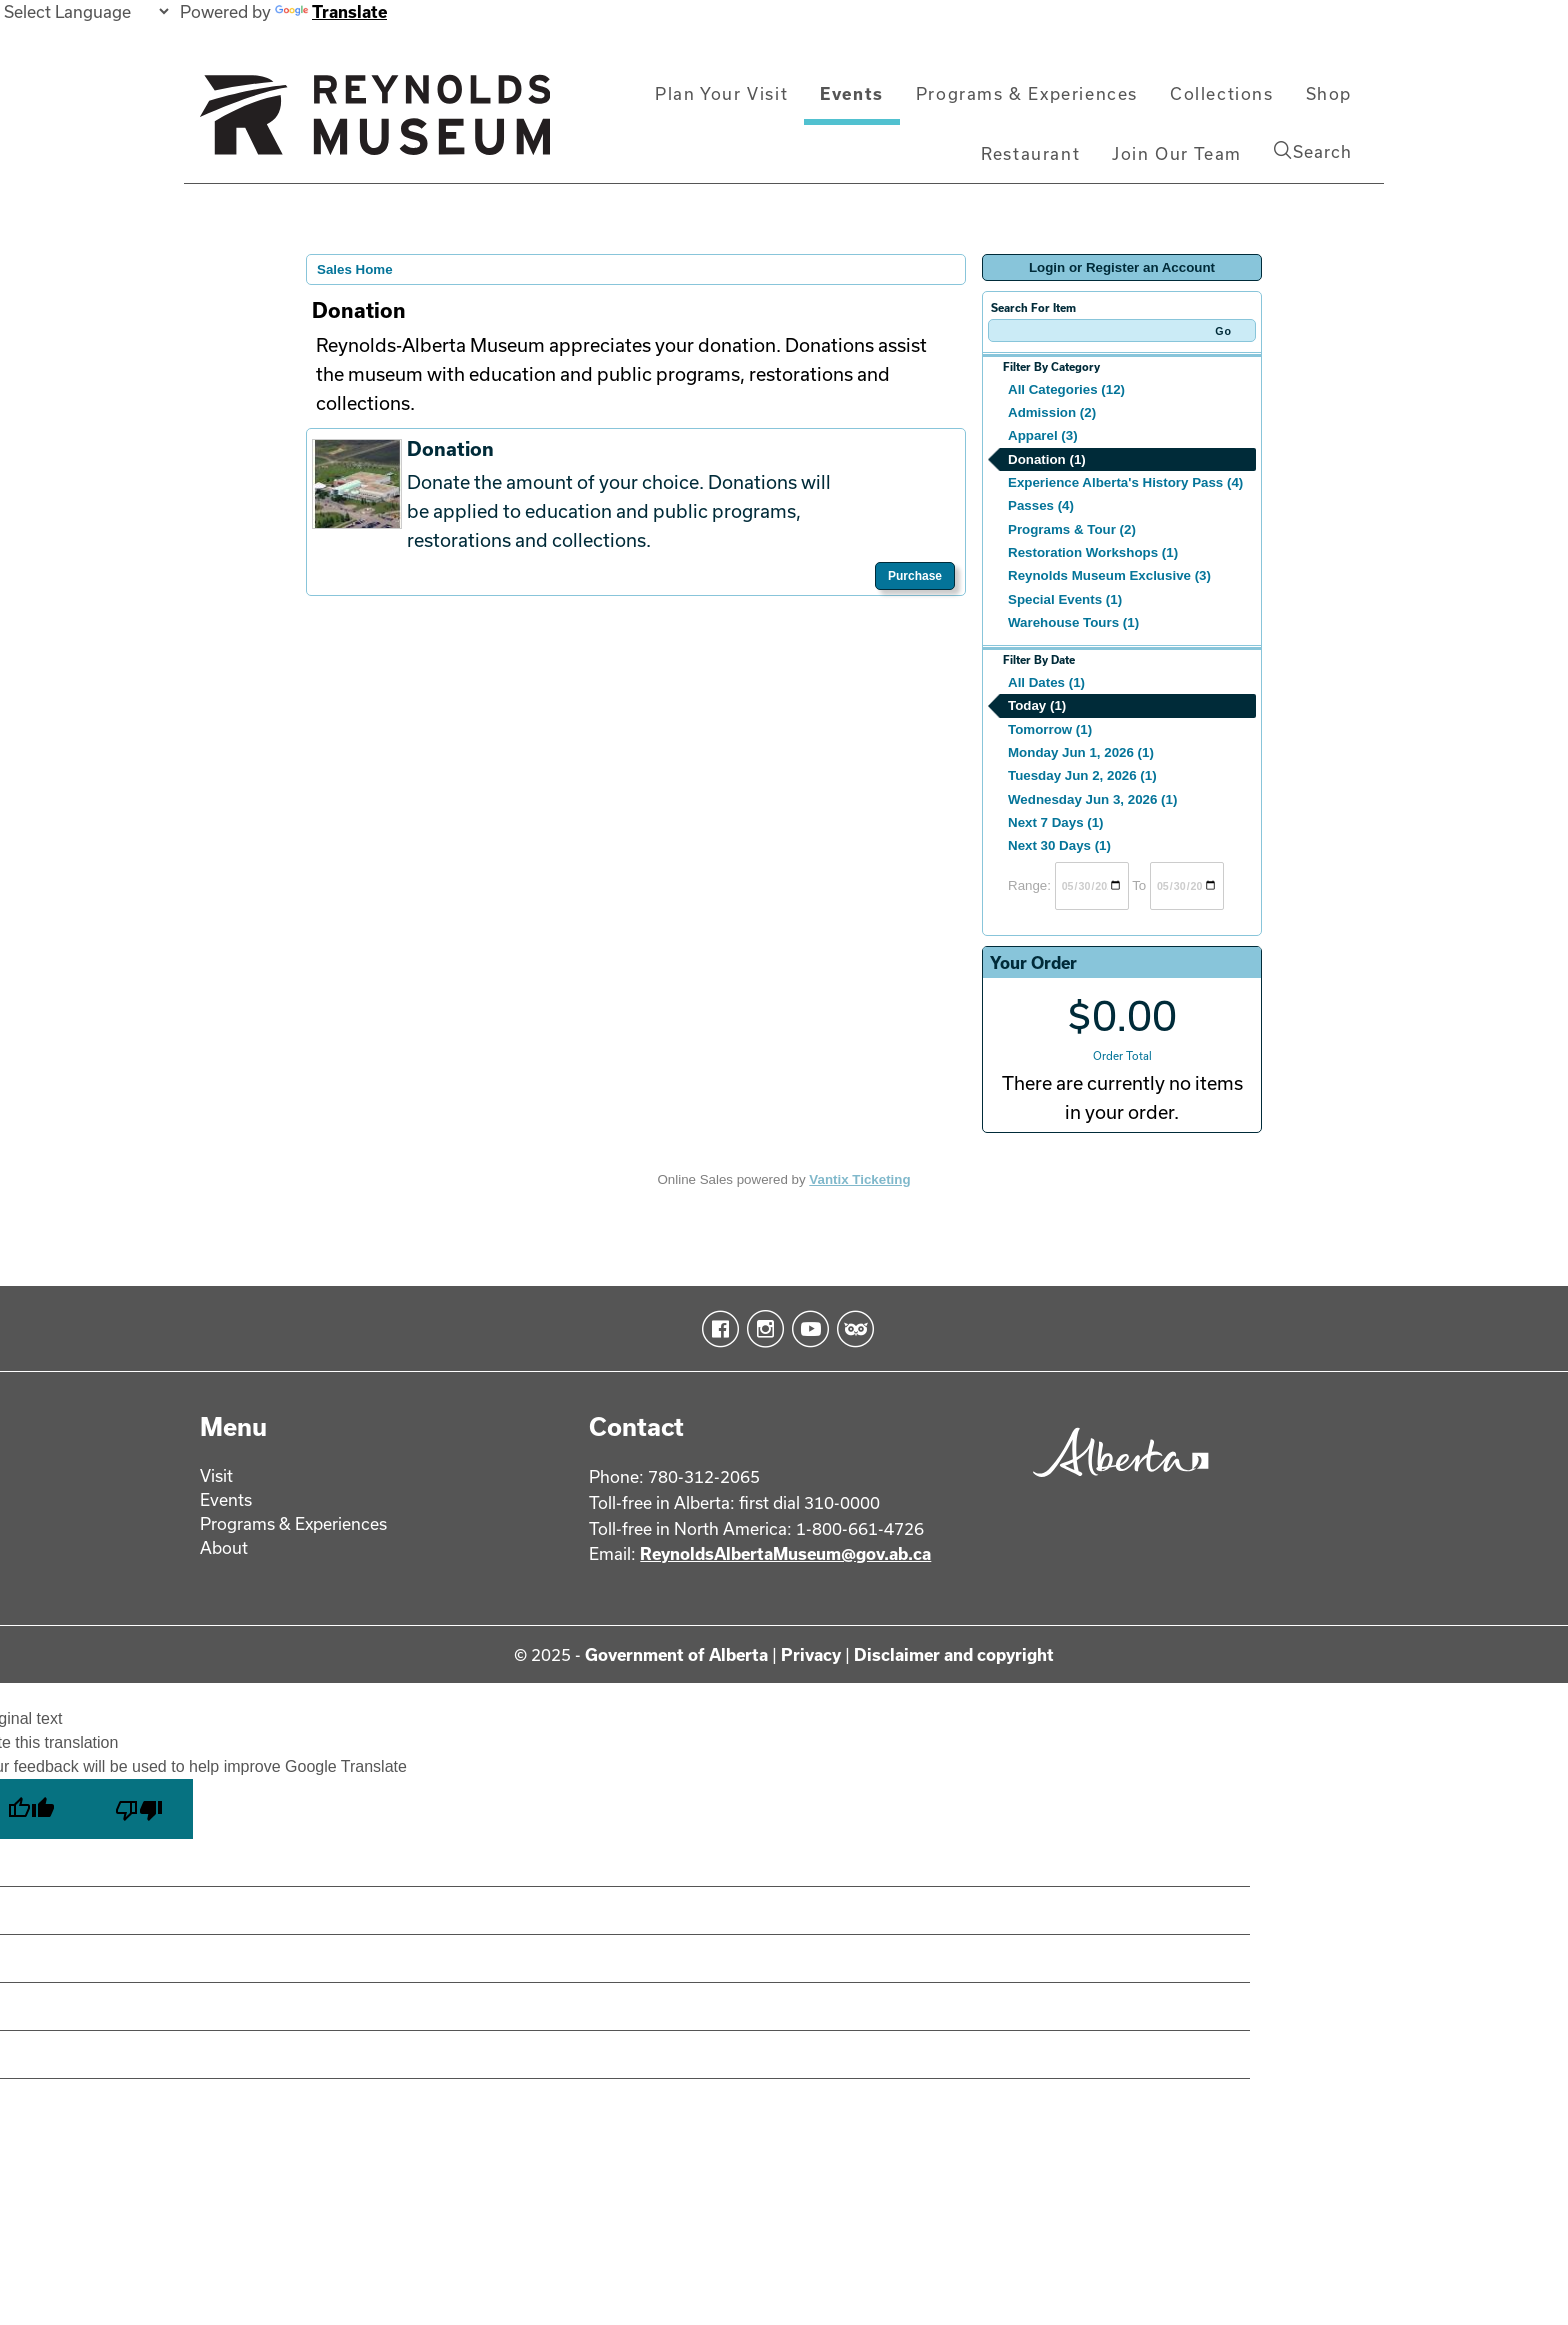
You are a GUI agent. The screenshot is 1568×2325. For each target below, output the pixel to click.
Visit (216, 1475)
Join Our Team (1177, 153)
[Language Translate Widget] (86, 11)
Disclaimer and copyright (954, 1654)
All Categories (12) (1066, 389)
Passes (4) (1041, 505)
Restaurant (1030, 153)
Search (1313, 151)
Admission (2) (1052, 412)
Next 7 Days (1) (1056, 822)
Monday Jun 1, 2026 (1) (1081, 752)
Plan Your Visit (721, 93)
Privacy (811, 1654)
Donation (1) (1047, 459)
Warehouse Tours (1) (1073, 622)
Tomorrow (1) (1050, 729)
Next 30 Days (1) (1059, 845)
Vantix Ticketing (859, 1179)
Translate (331, 11)
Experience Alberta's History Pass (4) (1125, 482)
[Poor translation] (139, 1809)
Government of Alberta (676, 1654)
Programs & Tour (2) (1072, 529)
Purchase (915, 576)
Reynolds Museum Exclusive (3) (1109, 575)
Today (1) (1037, 705)
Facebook (716, 1329)
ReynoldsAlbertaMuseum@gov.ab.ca (785, 1553)
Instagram (761, 1329)
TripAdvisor (851, 1329)
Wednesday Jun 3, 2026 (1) (1092, 799)
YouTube (806, 1329)
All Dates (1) (1046, 682)
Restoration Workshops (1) (1093, 552)
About (224, 1547)
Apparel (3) (1043, 435)
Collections (1222, 93)
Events (852, 93)
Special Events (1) (1065, 599)
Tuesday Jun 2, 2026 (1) (1082, 775)
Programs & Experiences (1027, 93)
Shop (1329, 93)
